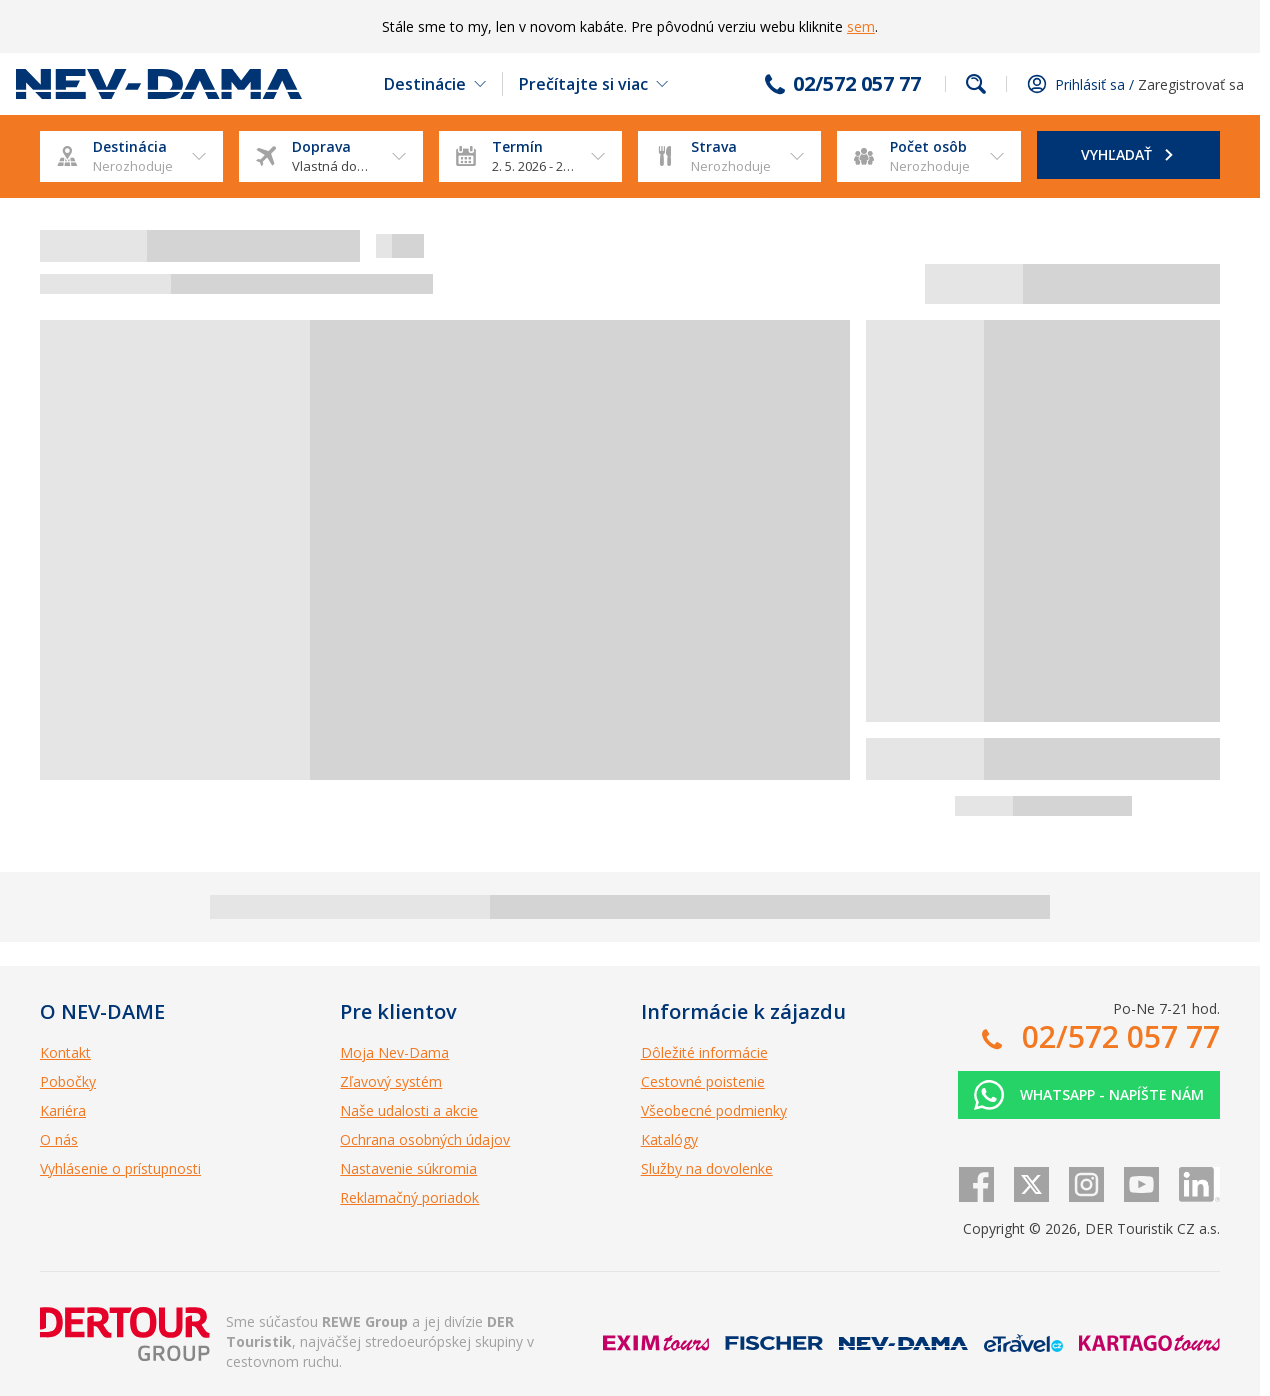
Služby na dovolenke (707, 1168)
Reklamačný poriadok (409, 1197)
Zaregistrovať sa (1191, 84)
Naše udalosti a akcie (409, 1110)
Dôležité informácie (704, 1052)
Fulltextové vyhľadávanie (976, 84)
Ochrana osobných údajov (425, 1139)
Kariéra (63, 1110)
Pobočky (68, 1081)
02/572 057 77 (857, 84)
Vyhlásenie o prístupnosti (120, 1168)
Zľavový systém (391, 1081)
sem (861, 26)
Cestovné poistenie (703, 1081)
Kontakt (65, 1052)
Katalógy (669, 1139)
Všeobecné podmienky (714, 1110)
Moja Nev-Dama (394, 1052)
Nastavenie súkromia (408, 1168)
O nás (59, 1139)
